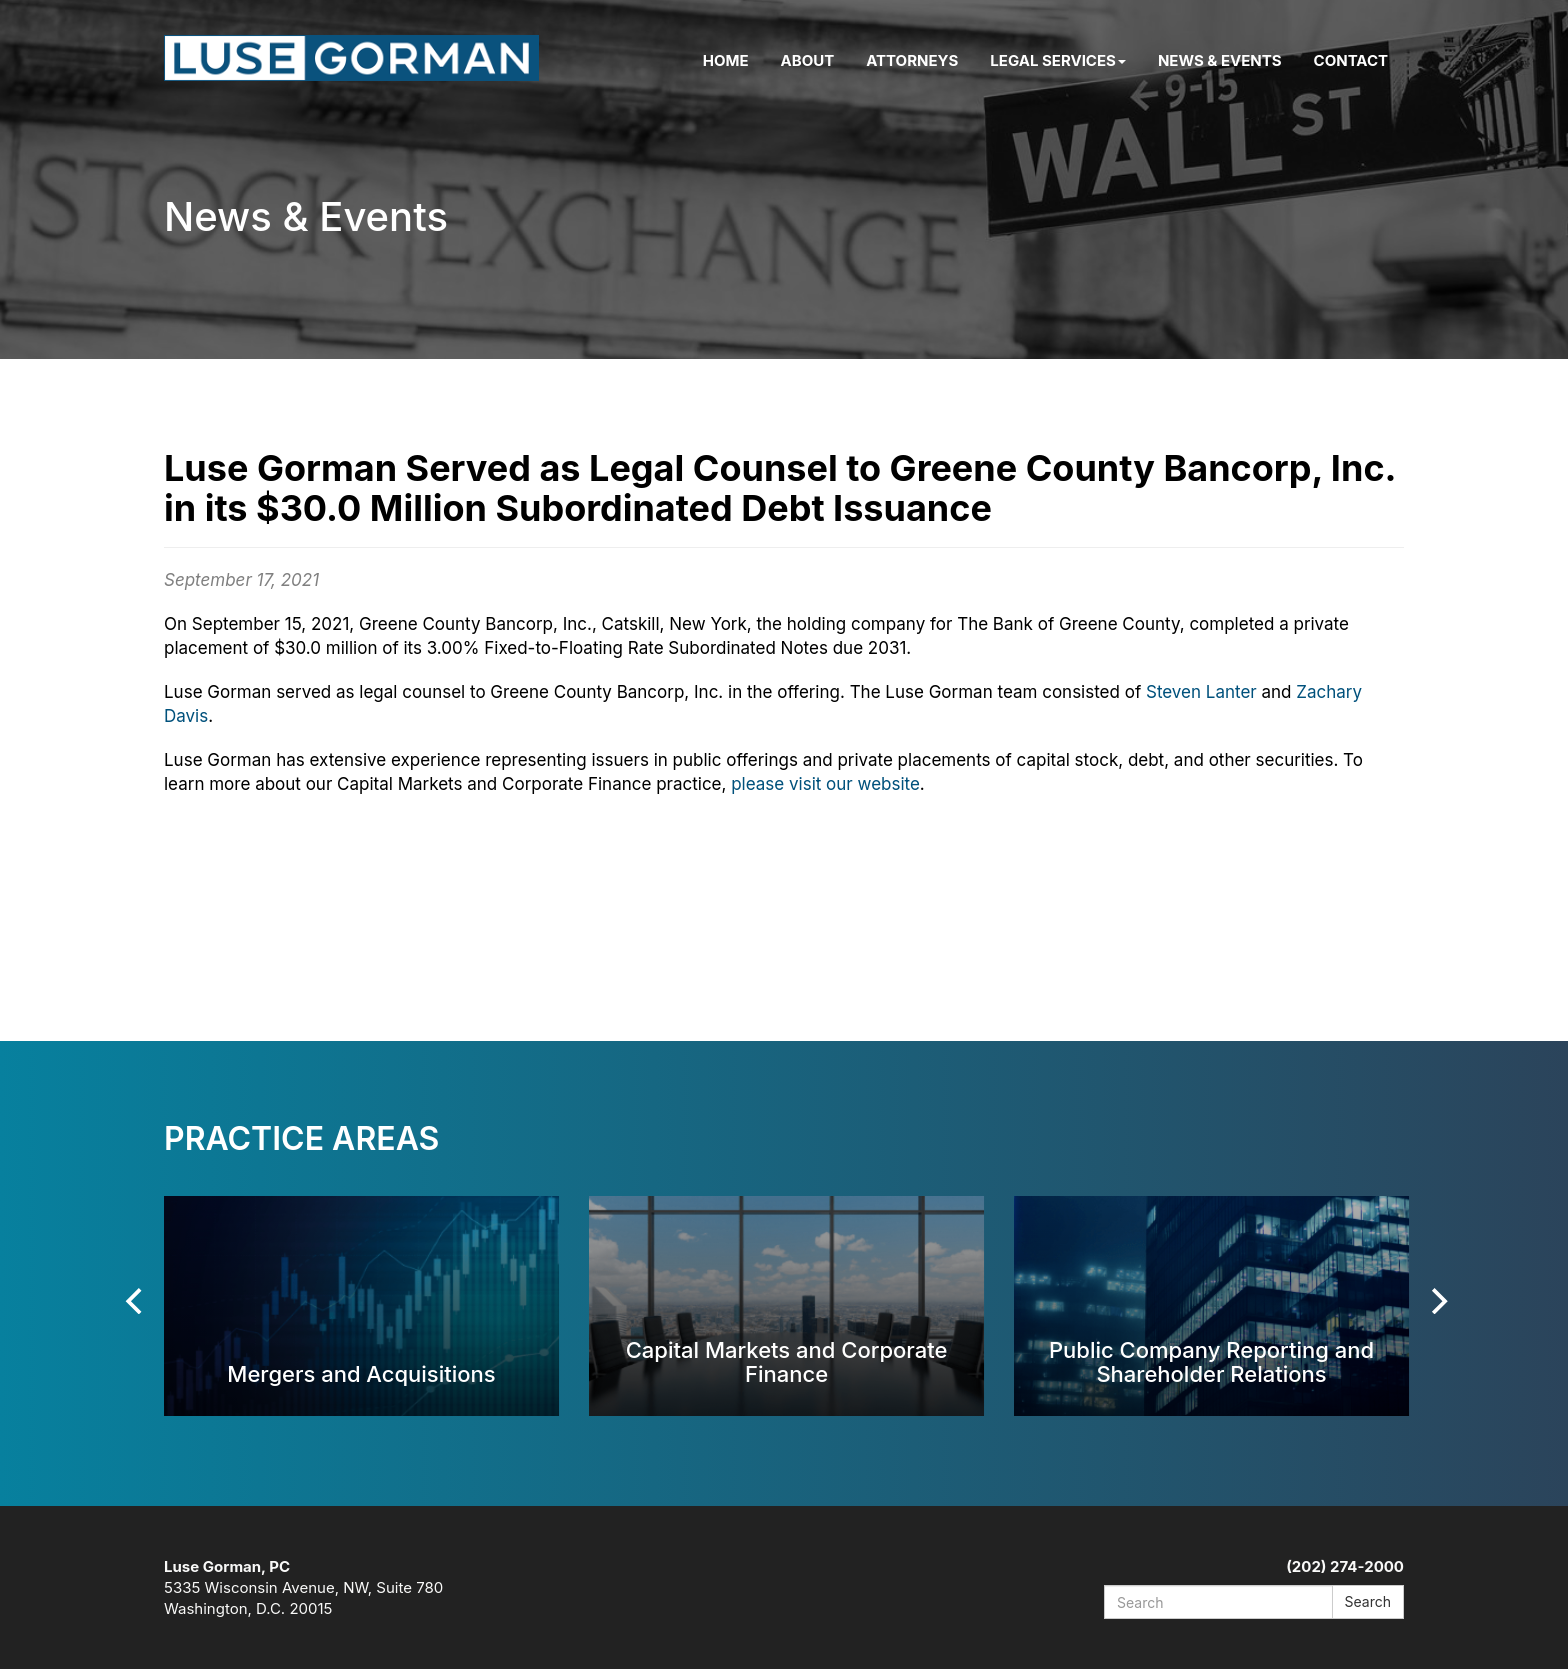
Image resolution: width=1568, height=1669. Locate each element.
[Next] (1437, 1301)
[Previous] (136, 1301)
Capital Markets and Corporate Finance (787, 1361)
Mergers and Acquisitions (361, 1373)
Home (726, 60)
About (808, 60)
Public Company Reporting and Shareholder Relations (1211, 1361)
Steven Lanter (1201, 692)
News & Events (1220, 60)
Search (1368, 1601)
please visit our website (825, 784)
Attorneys (912, 60)
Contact (1351, 60)
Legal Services (1058, 60)
